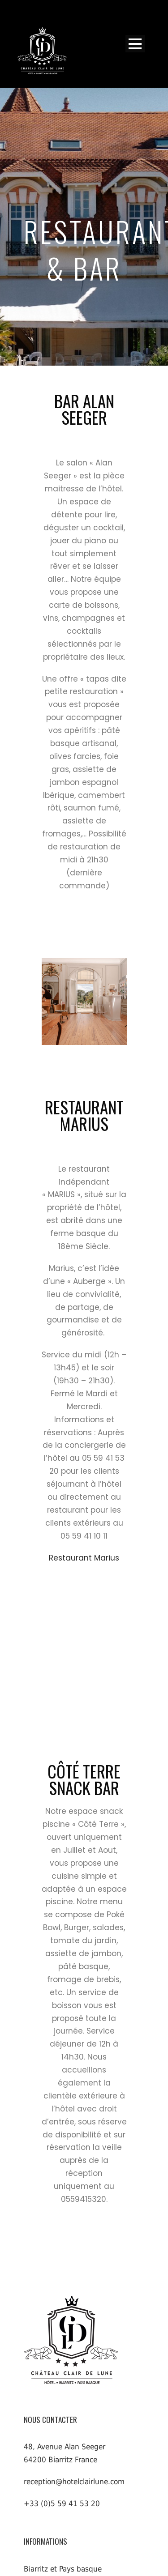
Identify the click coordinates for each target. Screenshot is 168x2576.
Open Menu (135, 43)
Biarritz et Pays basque (63, 2568)
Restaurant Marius (84, 1557)
